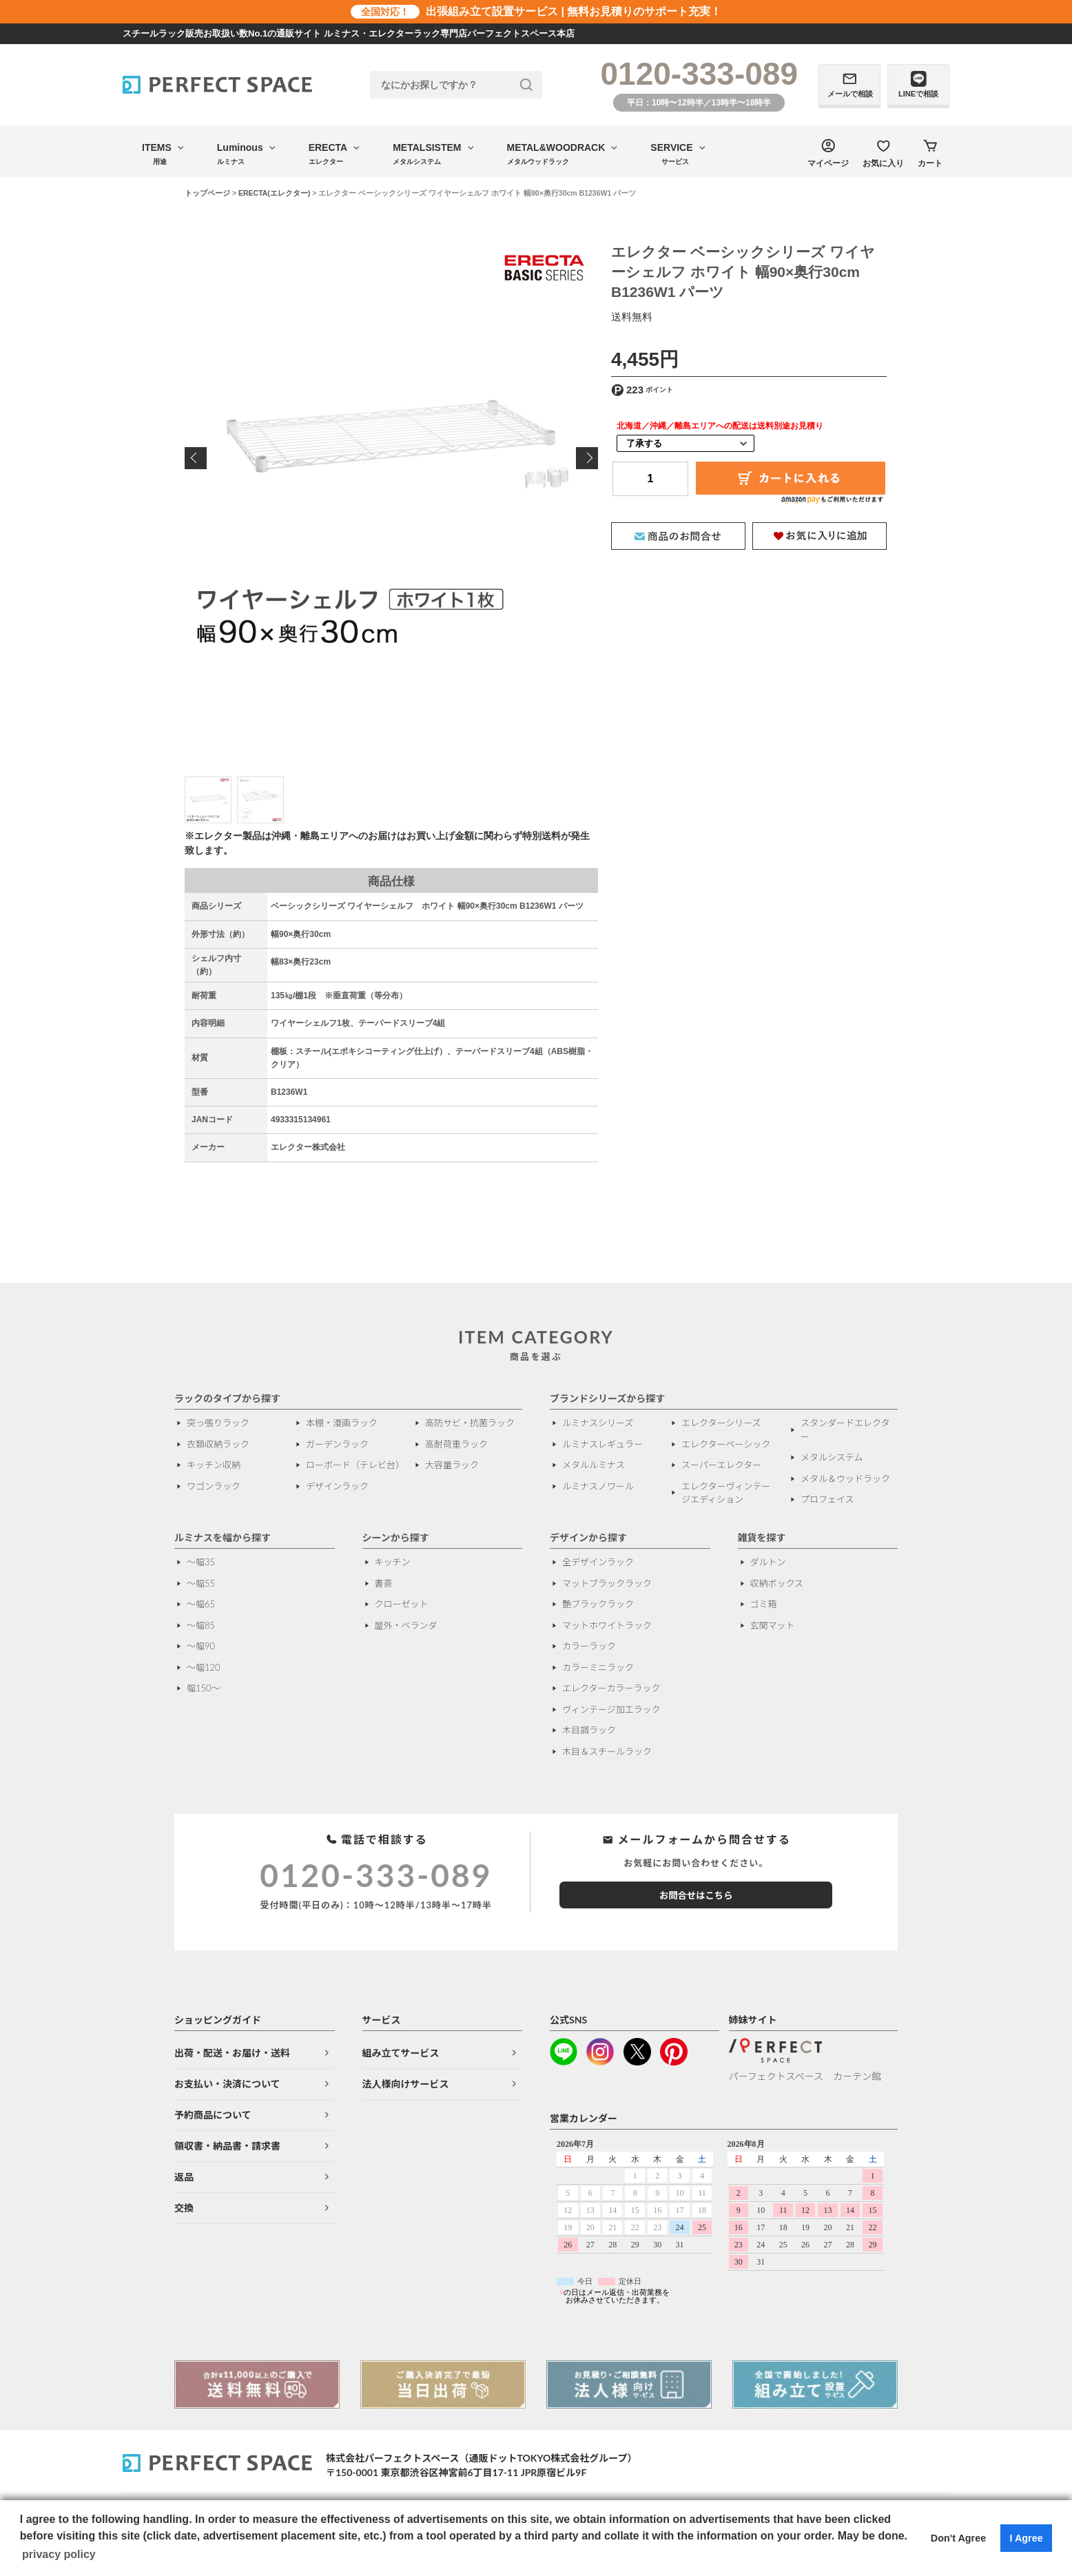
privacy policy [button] (59, 2554)
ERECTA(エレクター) (274, 193)
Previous (196, 458)
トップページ (207, 193)
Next (587, 458)
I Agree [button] (1025, 2538)
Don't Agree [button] (958, 2538)
